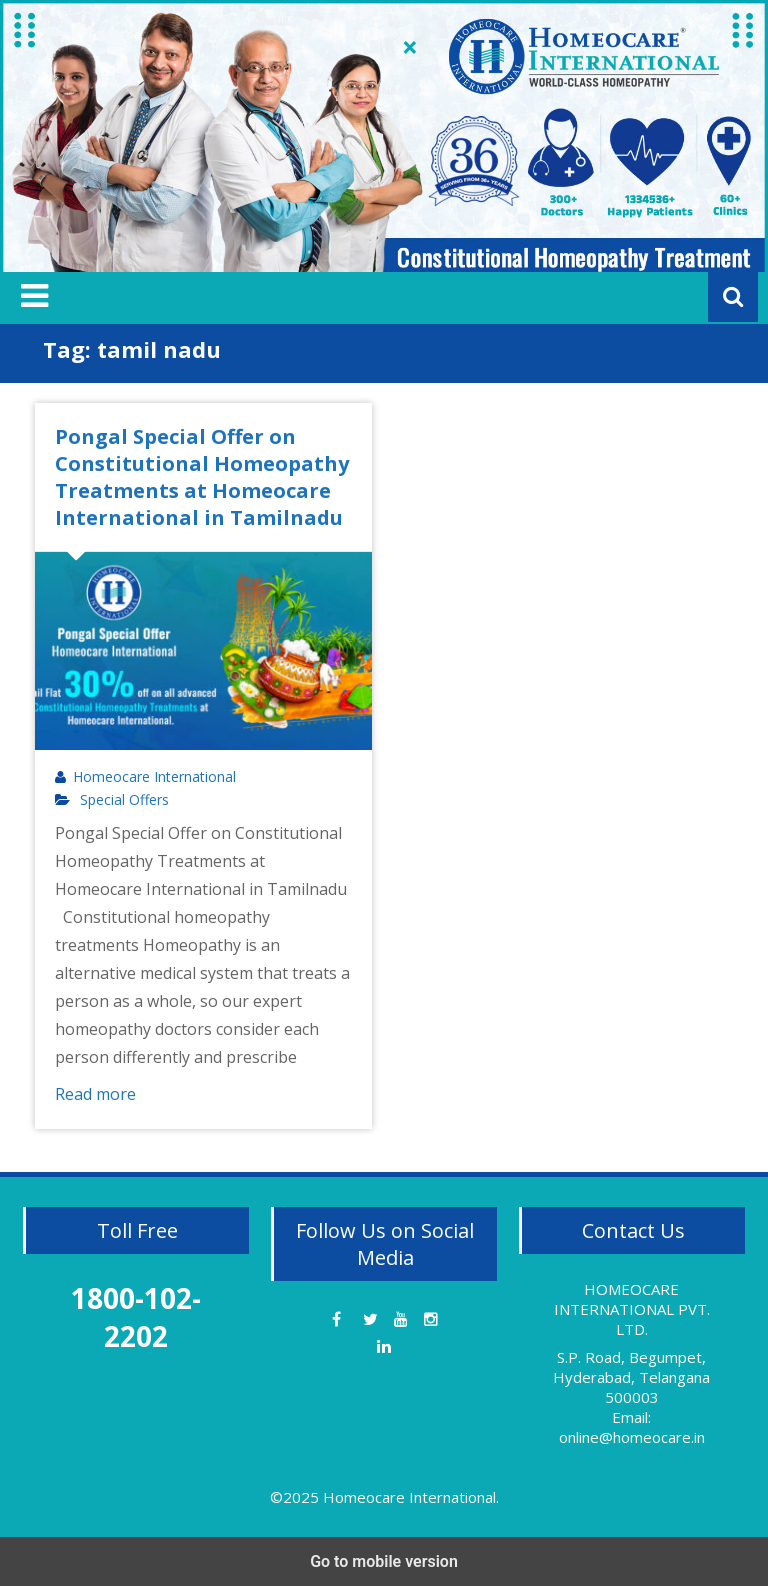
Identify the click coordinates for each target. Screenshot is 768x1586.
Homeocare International (154, 777)
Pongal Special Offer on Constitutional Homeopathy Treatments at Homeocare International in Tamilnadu (202, 477)
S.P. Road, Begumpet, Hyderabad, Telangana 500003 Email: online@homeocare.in (631, 1397)
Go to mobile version (384, 1561)
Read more (95, 1094)
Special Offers (124, 800)
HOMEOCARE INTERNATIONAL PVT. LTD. (632, 1309)
